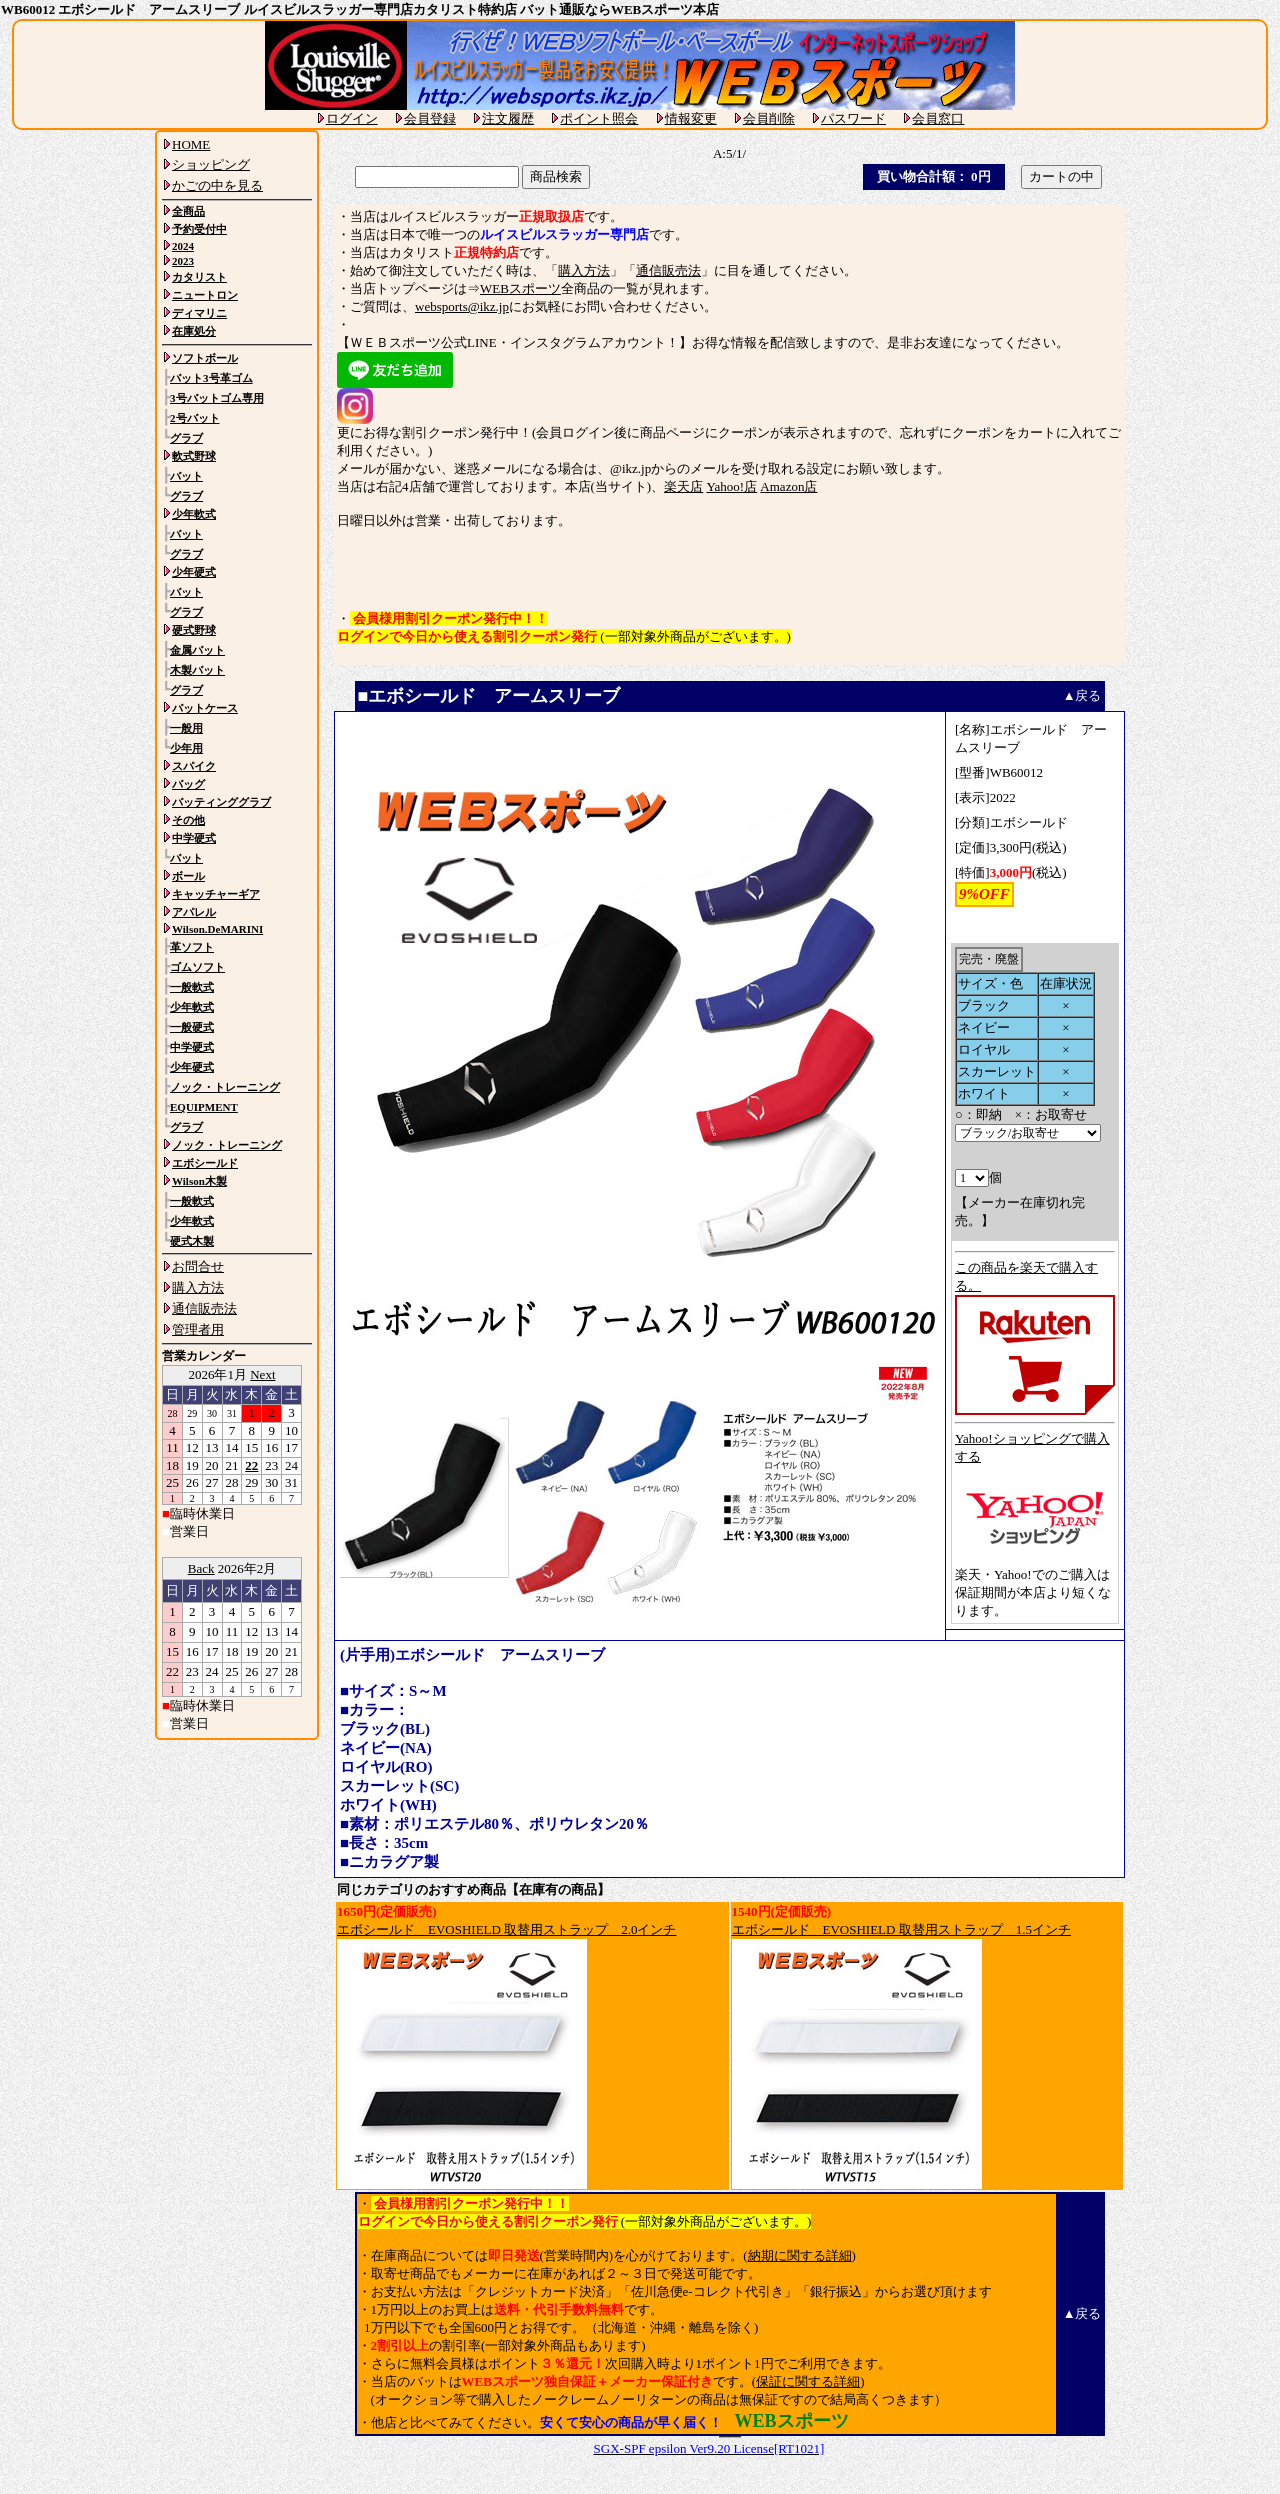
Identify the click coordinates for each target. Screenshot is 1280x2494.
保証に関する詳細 (808, 2381)
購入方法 (584, 270)
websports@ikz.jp (462, 306)
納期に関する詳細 (800, 2255)
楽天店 (683, 486)
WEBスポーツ (520, 288)
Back (201, 1568)
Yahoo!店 (731, 486)
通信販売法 (668, 270)
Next (262, 1374)
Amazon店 (788, 486)
